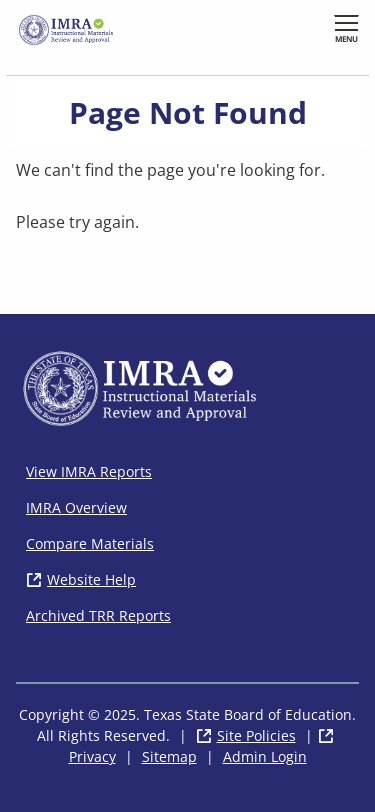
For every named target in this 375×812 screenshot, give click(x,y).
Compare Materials (90, 543)
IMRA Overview (76, 507)
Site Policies (256, 735)
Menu (346, 38)
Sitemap (169, 756)
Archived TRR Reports (98, 615)
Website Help (91, 579)
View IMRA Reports (89, 471)
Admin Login (265, 756)
